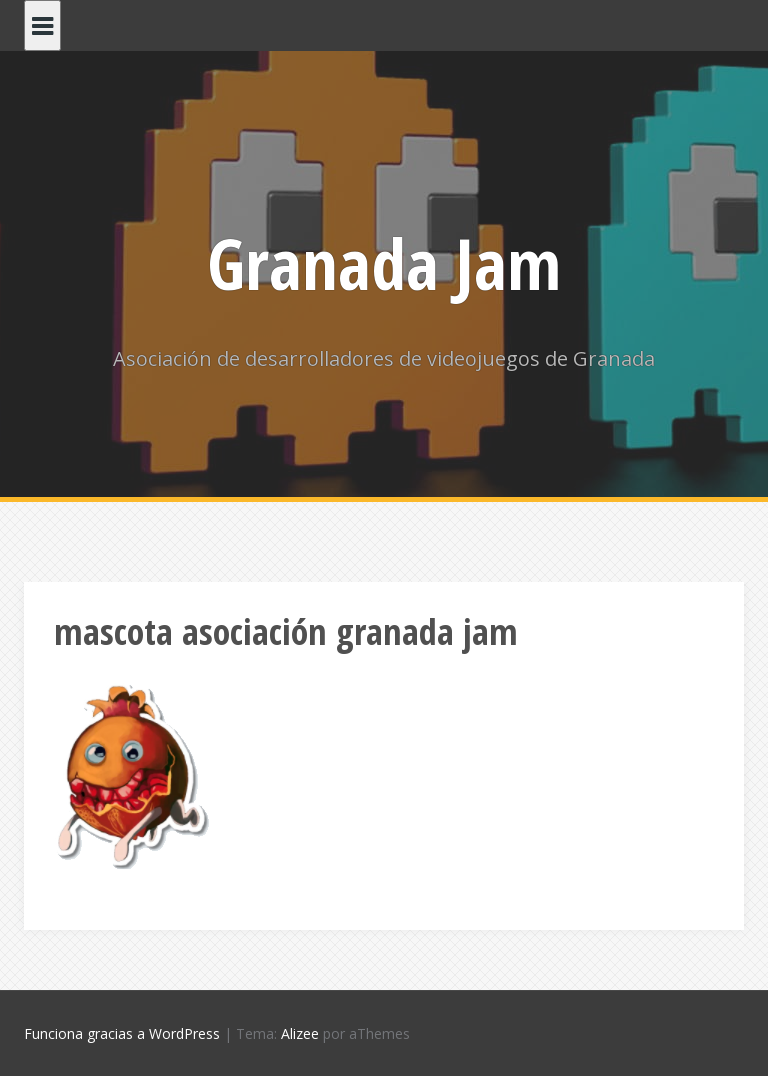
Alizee (300, 1033)
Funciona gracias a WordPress (122, 1033)
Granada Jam (384, 263)
